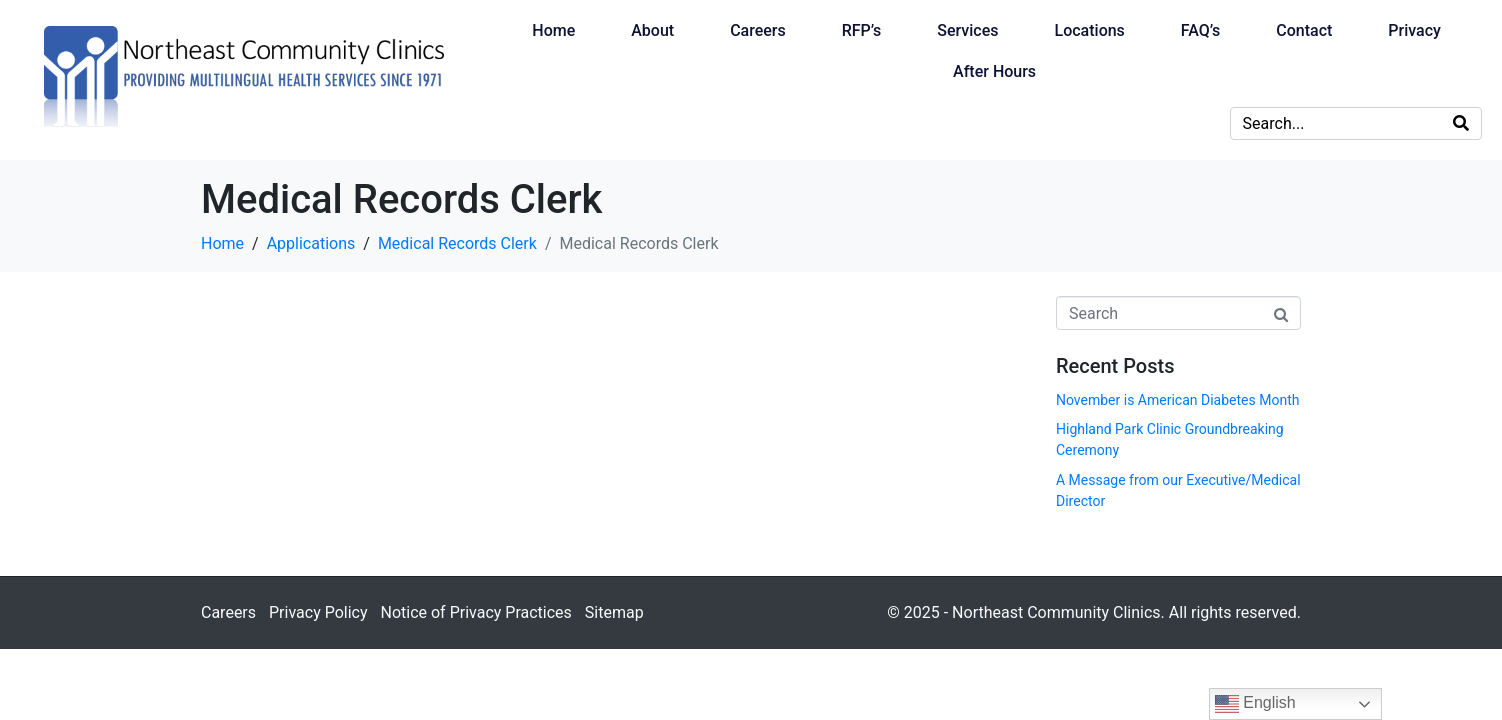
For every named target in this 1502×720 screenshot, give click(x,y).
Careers (758, 30)
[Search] (1461, 123)
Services (967, 30)
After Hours (994, 71)
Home (553, 30)
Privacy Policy (318, 612)
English (1255, 704)
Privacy (1414, 30)
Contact (1304, 30)
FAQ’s (1200, 30)
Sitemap (614, 612)
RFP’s (862, 30)
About (652, 30)
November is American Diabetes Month (1177, 400)
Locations (1090, 30)
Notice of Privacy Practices (475, 612)
